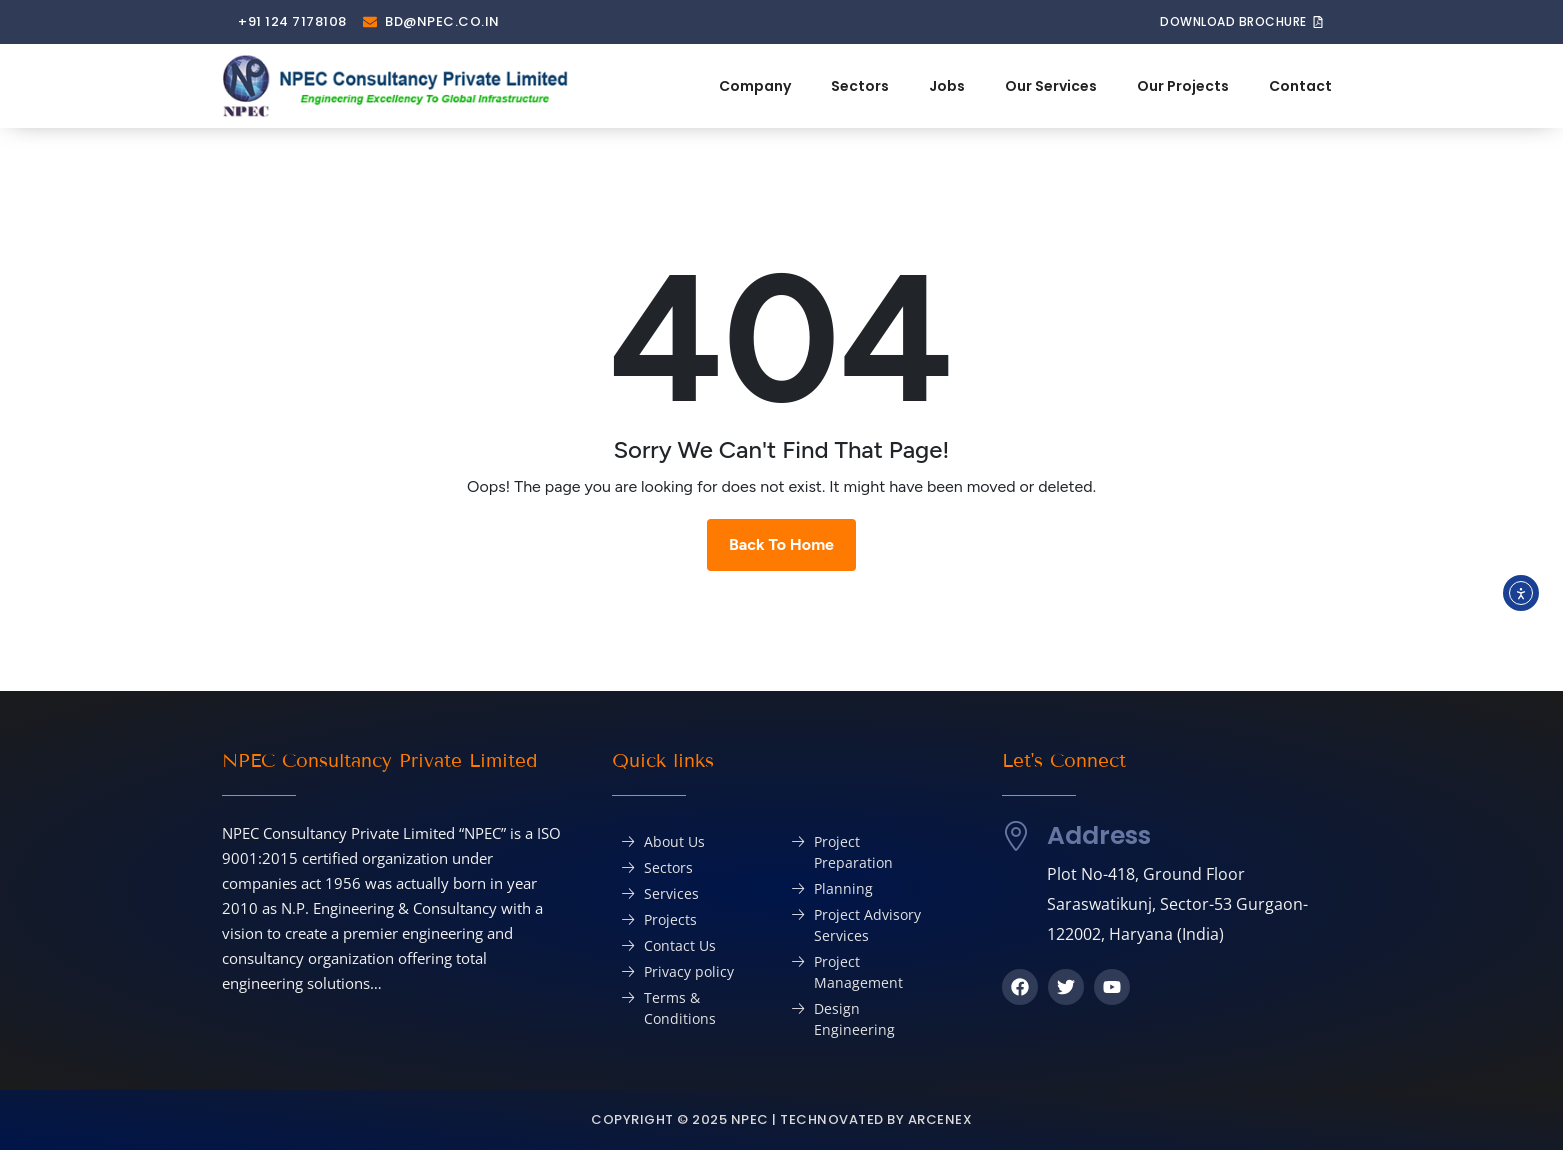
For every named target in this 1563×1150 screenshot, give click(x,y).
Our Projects (1183, 86)
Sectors (860, 86)
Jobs (947, 86)
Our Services (1051, 86)
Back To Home (781, 544)
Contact (1300, 86)
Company (755, 86)
